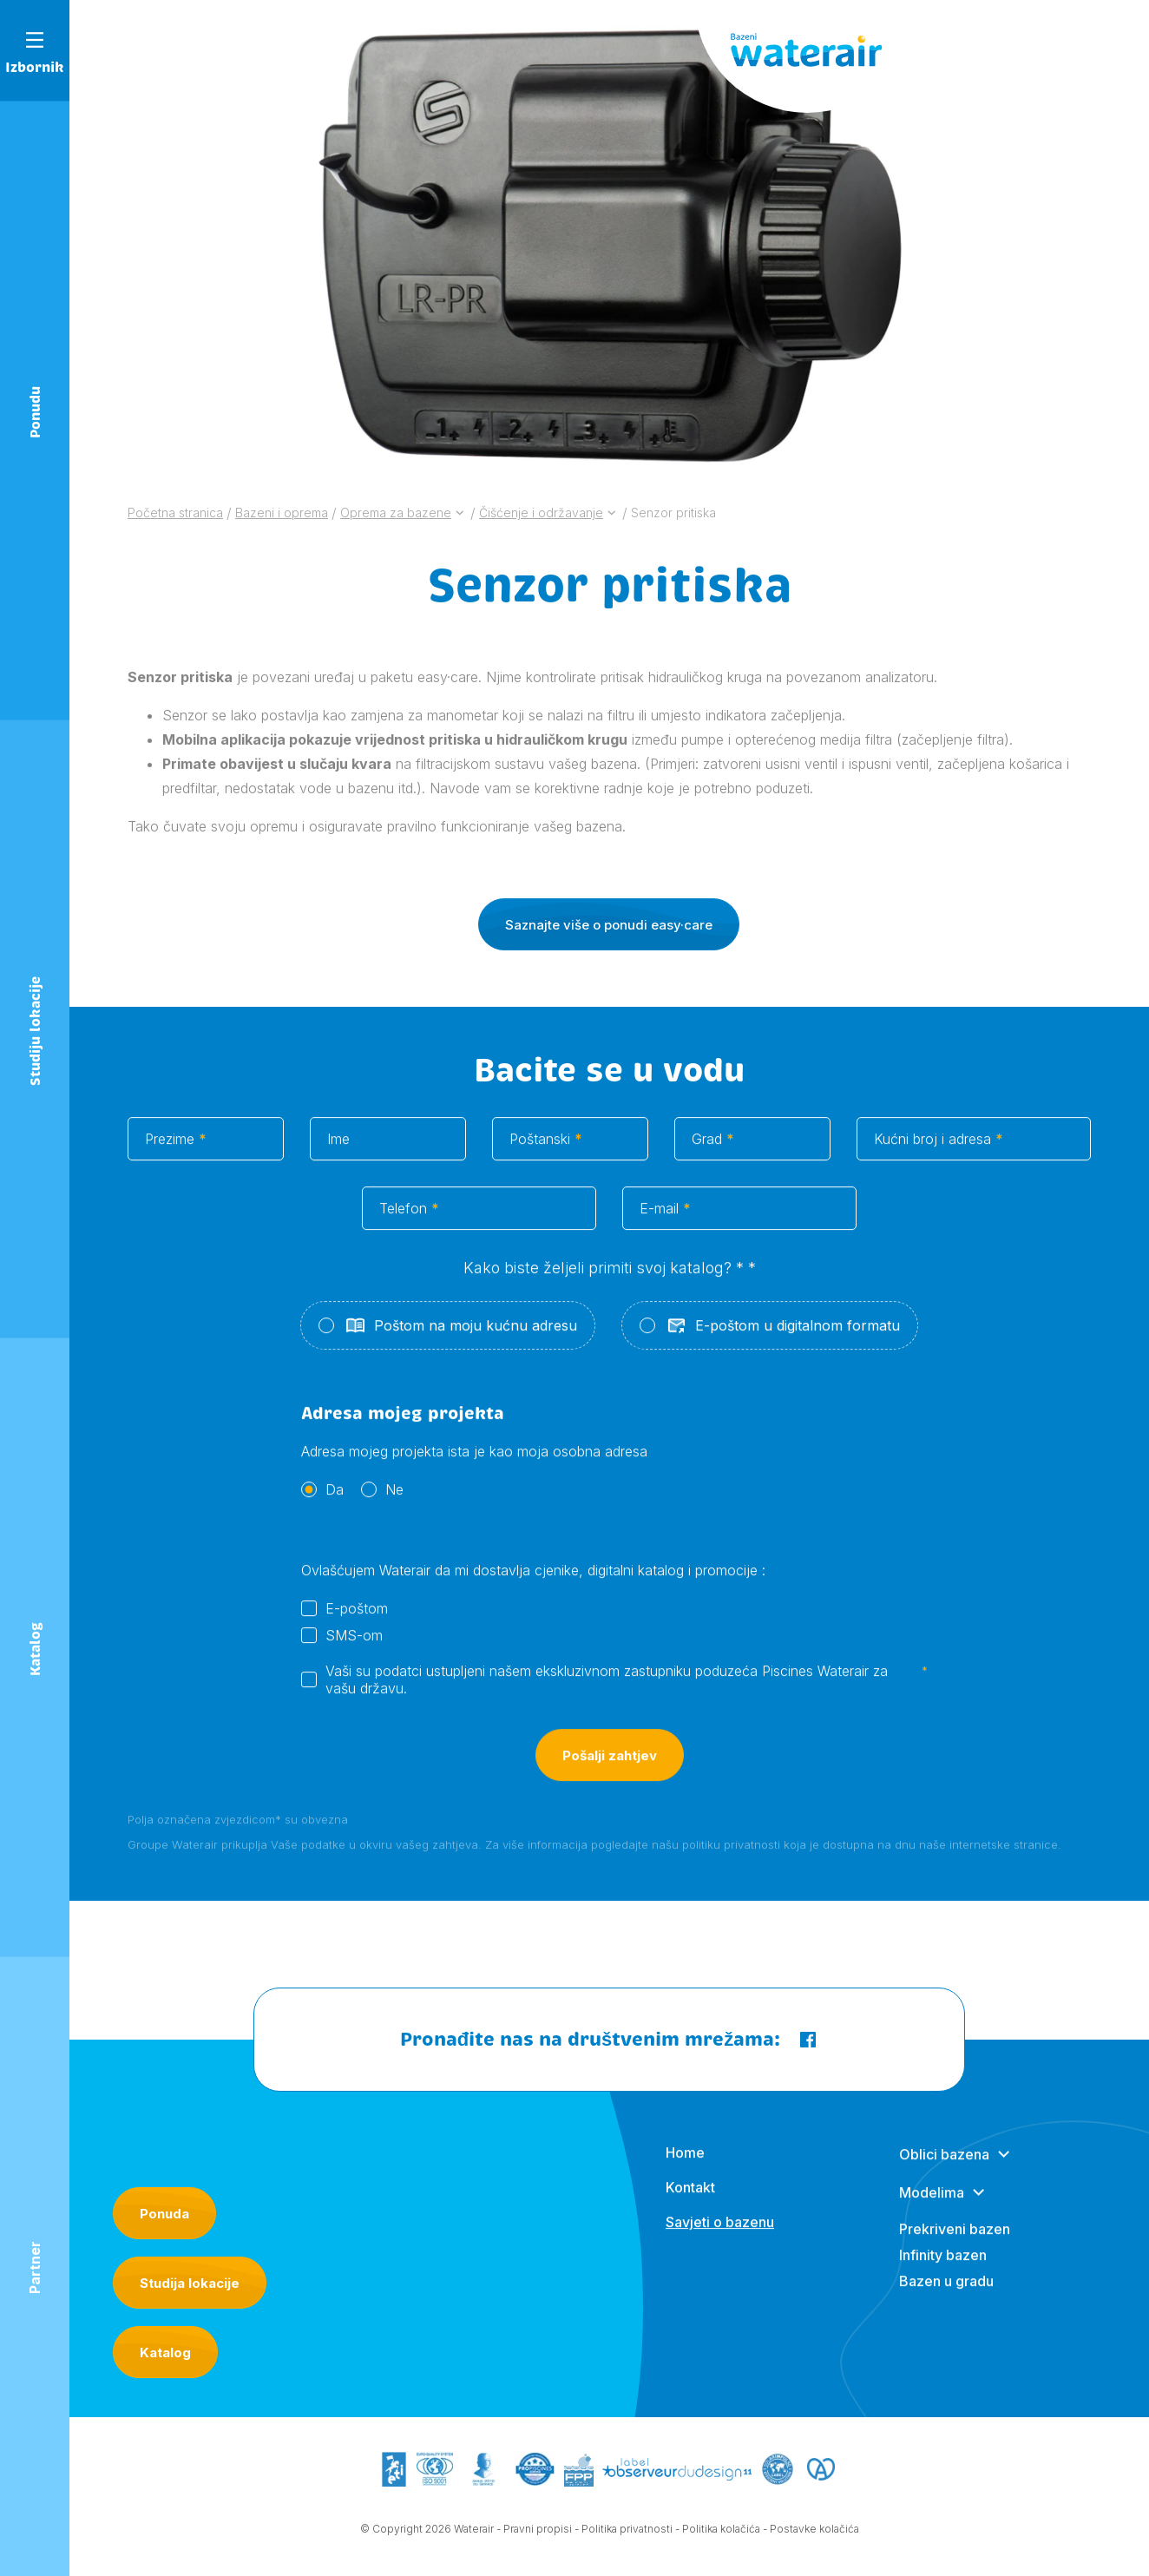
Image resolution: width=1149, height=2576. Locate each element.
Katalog (165, 2352)
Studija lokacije (190, 2283)
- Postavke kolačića (811, 2537)
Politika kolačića (721, 2537)
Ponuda (164, 2213)
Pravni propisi (537, 2537)
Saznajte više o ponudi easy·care (608, 941)
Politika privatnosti (627, 2537)
